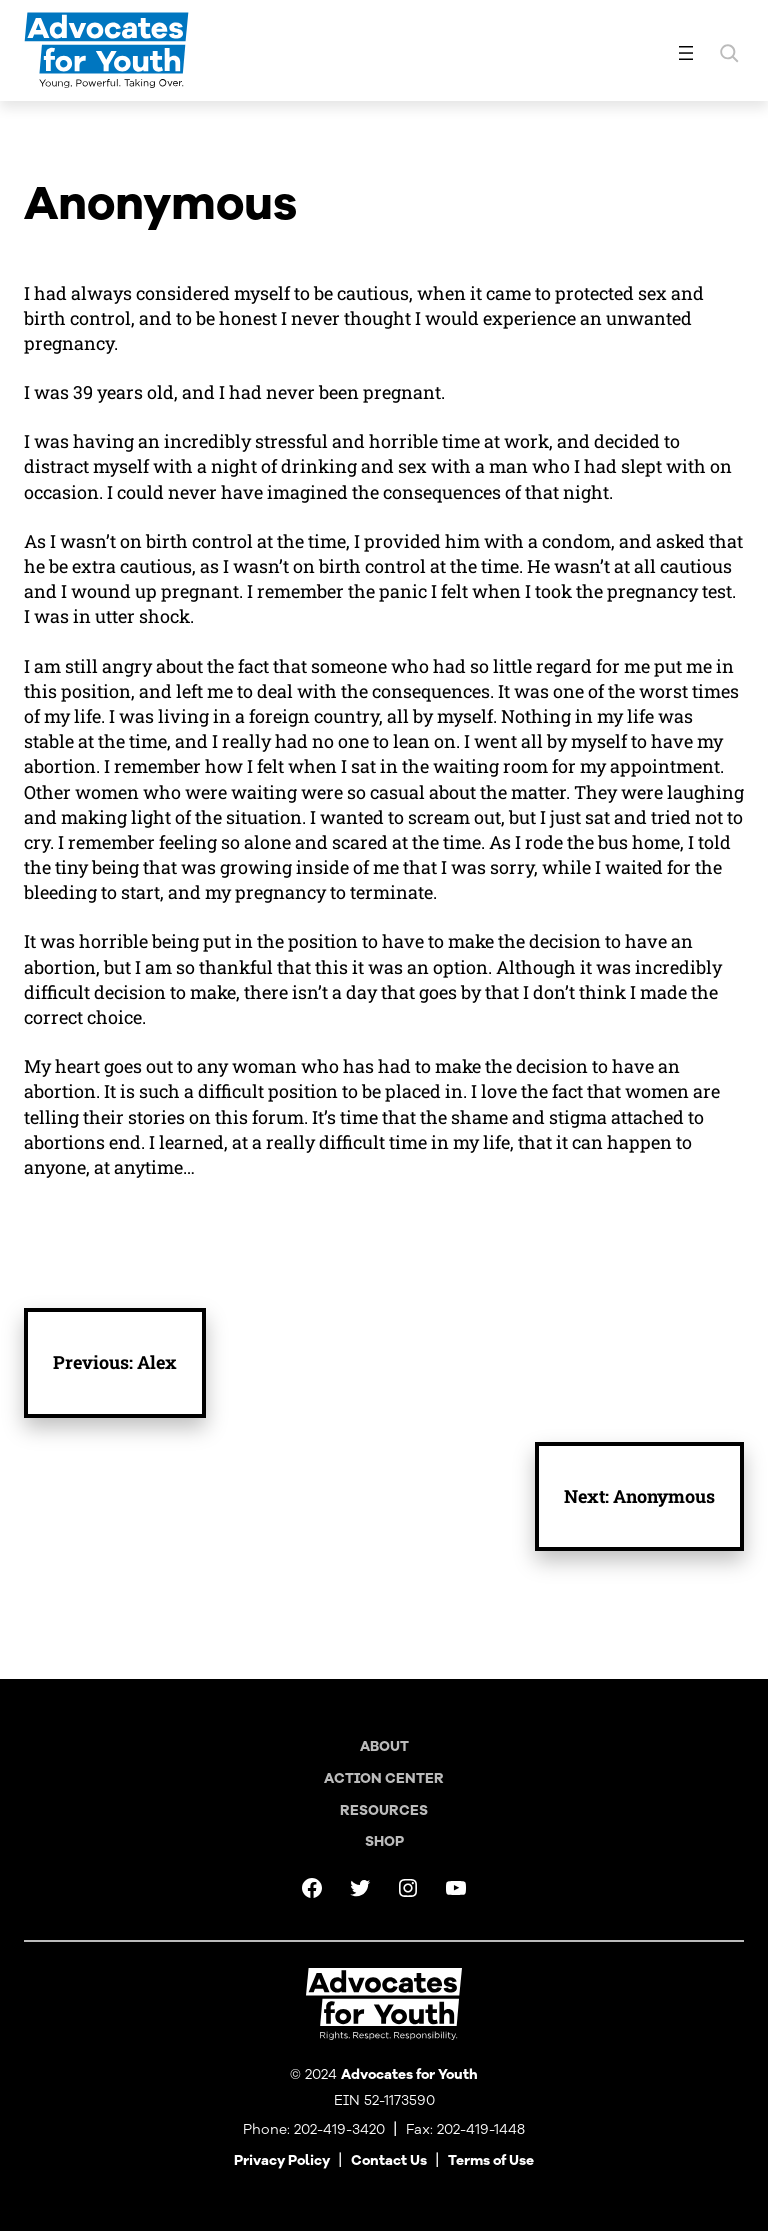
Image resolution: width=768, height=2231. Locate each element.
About (384, 1746)
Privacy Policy (282, 2160)
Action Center (384, 1778)
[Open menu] (686, 53)
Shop (384, 1841)
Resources (384, 1810)
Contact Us (389, 2160)
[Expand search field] (729, 53)
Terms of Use (491, 2160)
